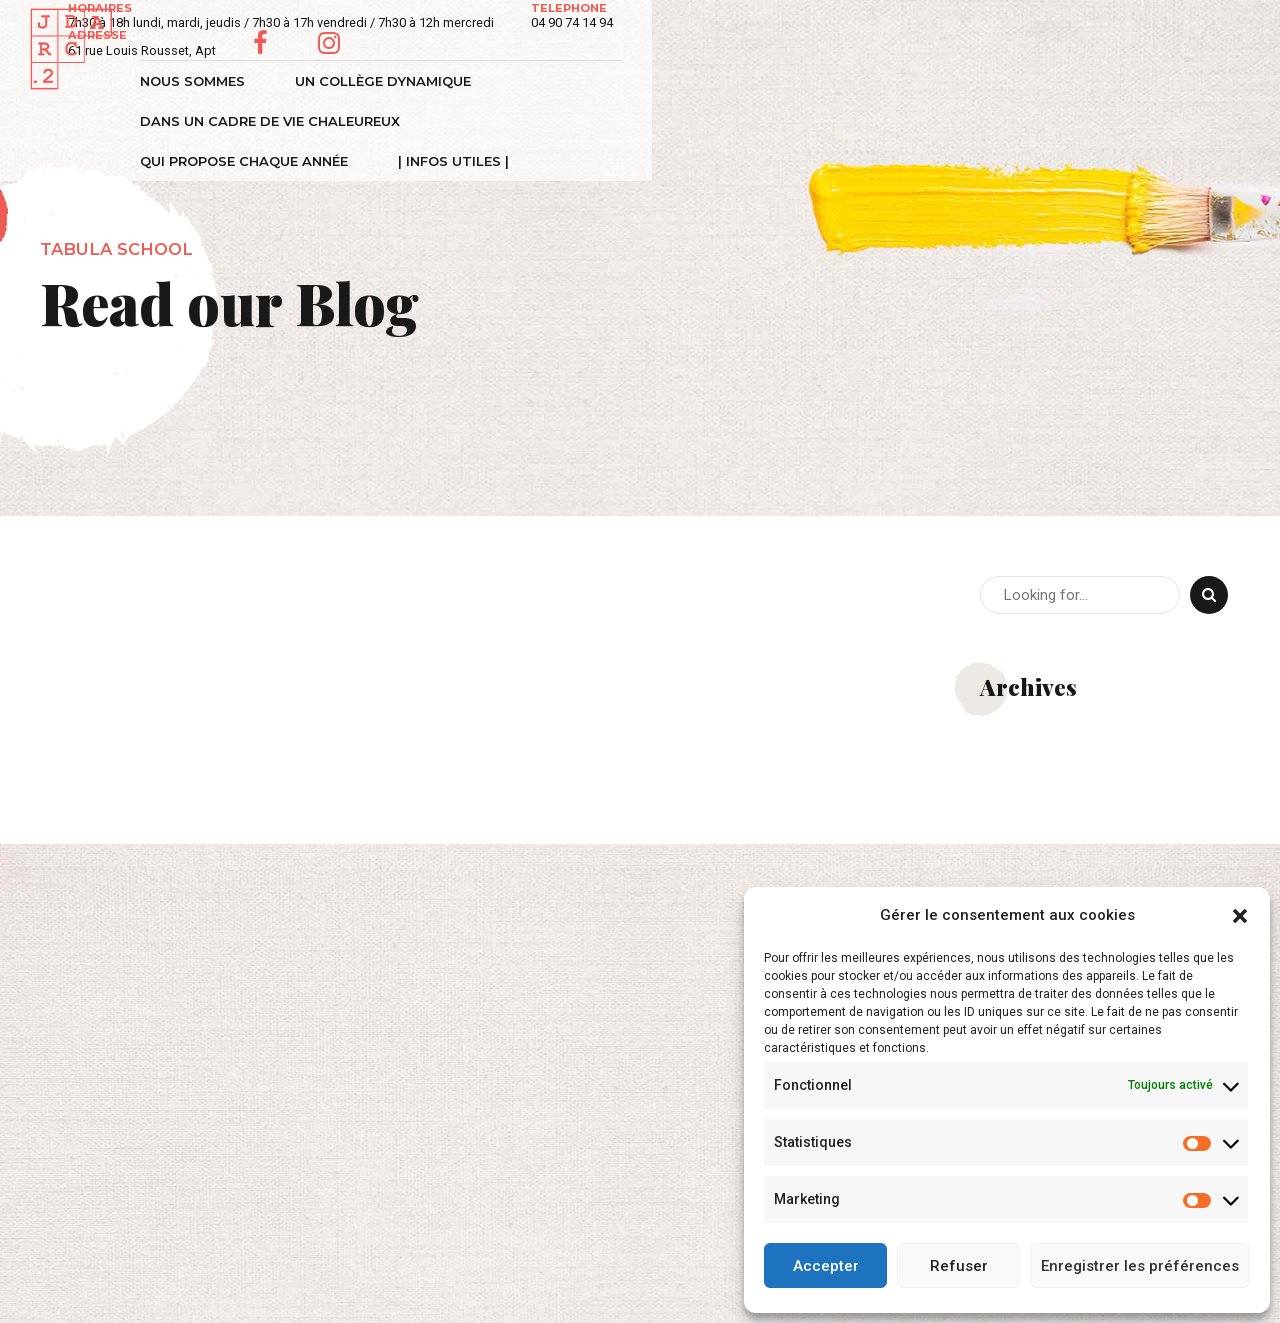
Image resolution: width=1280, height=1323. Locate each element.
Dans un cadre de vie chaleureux (661, 81)
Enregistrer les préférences (1140, 1266)
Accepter (826, 1266)
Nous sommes (202, 81)
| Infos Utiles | (1154, 81)
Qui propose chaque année (945, 81)
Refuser (959, 1266)
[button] (1240, 916)
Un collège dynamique (393, 81)
